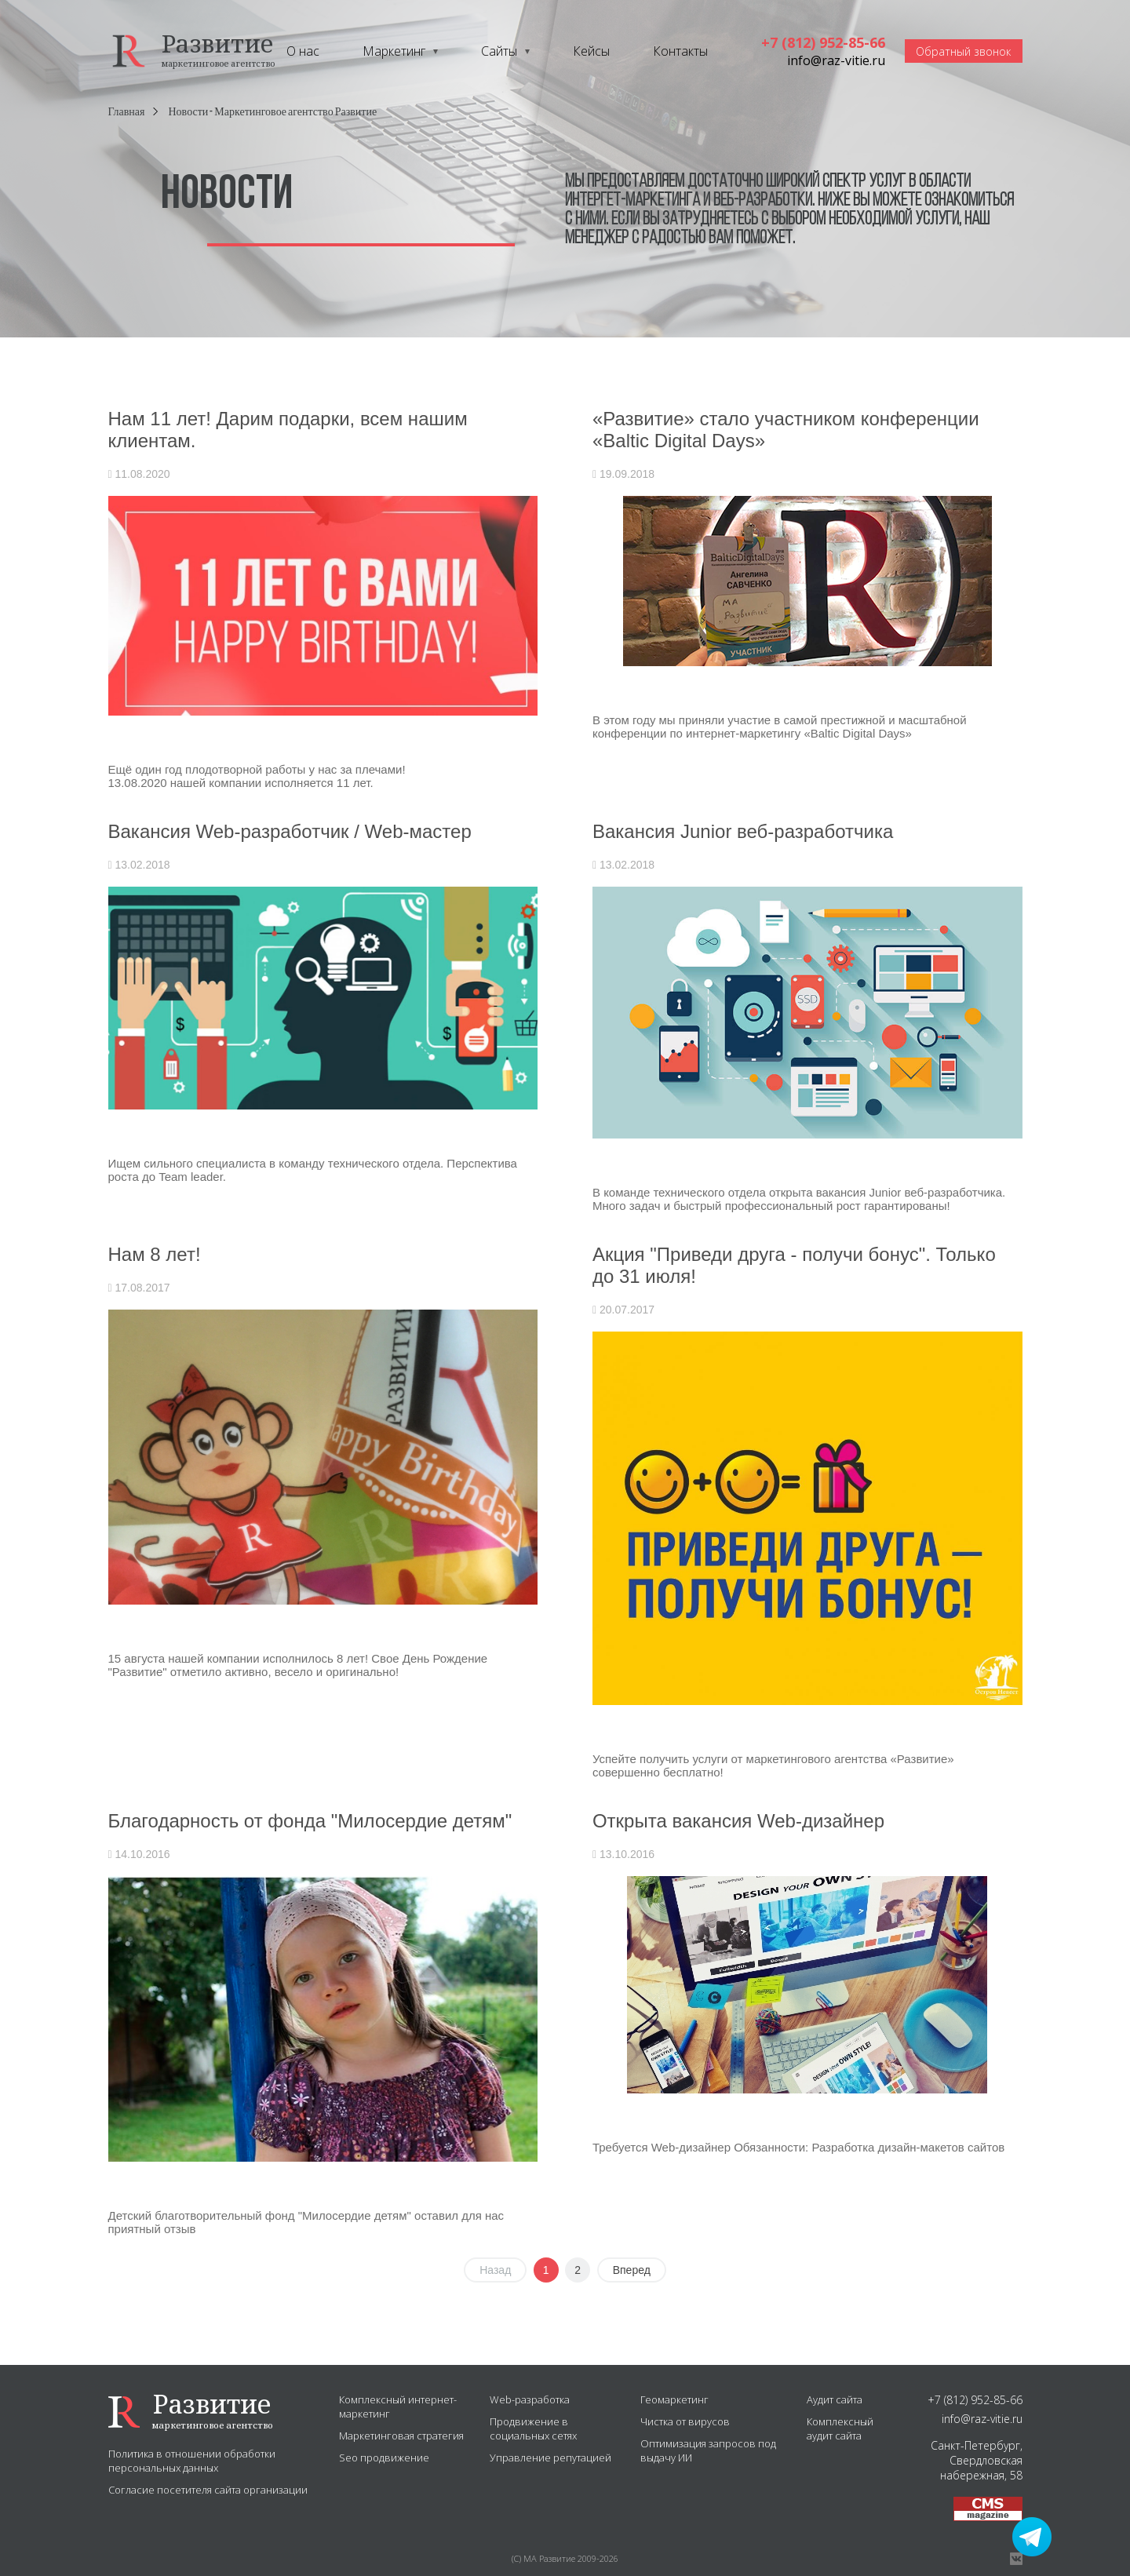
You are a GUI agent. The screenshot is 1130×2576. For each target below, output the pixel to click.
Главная (126, 111)
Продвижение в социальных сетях (533, 2428)
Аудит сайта (834, 2399)
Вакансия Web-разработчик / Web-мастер (290, 831)
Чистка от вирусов (685, 2421)
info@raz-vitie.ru (836, 60)
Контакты (680, 51)
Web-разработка (530, 2399)
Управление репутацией (550, 2457)
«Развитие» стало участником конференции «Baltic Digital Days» (785, 429)
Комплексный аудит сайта (840, 2428)
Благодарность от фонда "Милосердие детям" (310, 1820)
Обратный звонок (963, 51)
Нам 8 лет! (154, 1254)
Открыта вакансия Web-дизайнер (738, 1820)
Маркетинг (394, 51)
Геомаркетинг (674, 2399)
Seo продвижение (384, 2457)
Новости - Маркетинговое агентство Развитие (273, 111)
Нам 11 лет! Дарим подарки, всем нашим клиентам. (288, 429)
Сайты (499, 51)
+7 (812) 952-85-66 (823, 42)
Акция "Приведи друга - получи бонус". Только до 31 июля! (794, 1265)
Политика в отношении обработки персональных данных (191, 2461)
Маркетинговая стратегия (401, 2435)
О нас (302, 51)
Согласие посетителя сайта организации (208, 2490)
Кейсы (591, 51)
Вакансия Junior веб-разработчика (742, 831)
